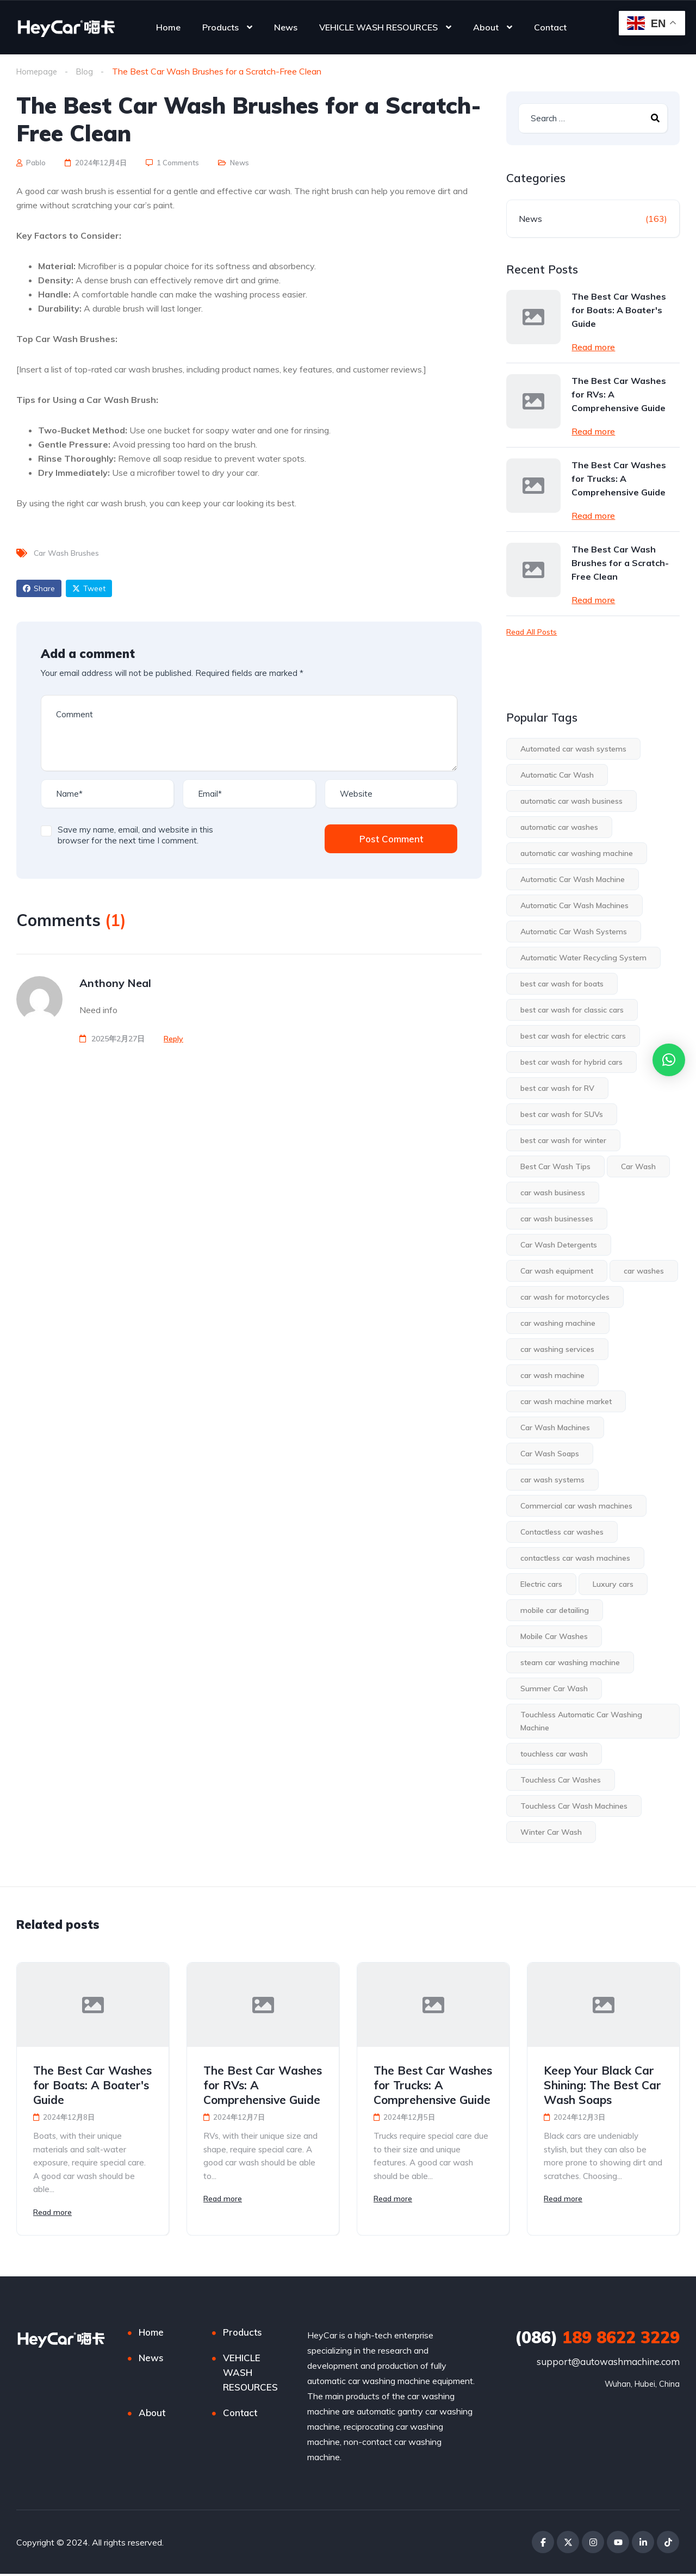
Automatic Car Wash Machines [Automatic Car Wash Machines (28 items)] (574, 906)
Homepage (37, 71)
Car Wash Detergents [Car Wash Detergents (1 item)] (558, 1245)
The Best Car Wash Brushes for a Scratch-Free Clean (620, 563)
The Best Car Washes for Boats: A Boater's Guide (618, 310)
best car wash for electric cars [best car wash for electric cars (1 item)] (573, 1036)
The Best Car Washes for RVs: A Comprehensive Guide (618, 395)
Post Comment (391, 839)
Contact (550, 27)
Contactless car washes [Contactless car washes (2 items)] (562, 1532)
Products (220, 27)
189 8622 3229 (597, 2339)
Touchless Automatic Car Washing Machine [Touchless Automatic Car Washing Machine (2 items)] (581, 1721)
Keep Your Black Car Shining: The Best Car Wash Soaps (602, 2085)
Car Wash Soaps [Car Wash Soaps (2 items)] (549, 1454)
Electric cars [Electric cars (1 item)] (541, 1585)
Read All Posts (531, 632)
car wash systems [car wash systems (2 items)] (552, 1480)
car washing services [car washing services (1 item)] (557, 1350)
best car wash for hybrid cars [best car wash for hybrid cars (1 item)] (571, 1062)
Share (39, 589)
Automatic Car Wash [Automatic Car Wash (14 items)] (557, 775)
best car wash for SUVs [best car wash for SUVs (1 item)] (561, 1115)
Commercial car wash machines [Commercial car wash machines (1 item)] (576, 1506)
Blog (87, 71)
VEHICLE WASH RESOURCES (378, 27)
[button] (668, 1060)
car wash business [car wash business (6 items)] (552, 1193)
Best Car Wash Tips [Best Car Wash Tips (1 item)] (555, 1167)
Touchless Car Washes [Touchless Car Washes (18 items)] (560, 1780)
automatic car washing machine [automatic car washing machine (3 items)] (576, 854)
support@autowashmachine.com (608, 2363)
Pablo (31, 163)
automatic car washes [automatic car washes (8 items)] (559, 828)
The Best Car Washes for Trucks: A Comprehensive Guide (618, 479)
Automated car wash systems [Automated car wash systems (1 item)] (573, 749)
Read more (593, 347)
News (285, 27)
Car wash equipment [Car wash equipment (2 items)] (556, 1271)
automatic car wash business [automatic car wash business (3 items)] (571, 801)
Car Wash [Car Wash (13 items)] (638, 1167)
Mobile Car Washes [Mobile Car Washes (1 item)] (554, 1637)
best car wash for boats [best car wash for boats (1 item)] (562, 984)
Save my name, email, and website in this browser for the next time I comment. (135, 835)
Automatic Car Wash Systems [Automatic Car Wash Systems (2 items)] (573, 932)
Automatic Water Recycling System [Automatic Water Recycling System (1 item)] (583, 958)
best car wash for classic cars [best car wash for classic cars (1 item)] (572, 1010)
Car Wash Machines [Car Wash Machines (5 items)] (555, 1428)
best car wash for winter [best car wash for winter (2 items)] (563, 1141)
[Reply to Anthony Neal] (173, 1039)
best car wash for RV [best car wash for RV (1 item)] (557, 1089)
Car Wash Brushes (66, 553)
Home (168, 27)
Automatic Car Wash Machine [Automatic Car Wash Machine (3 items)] (572, 880)
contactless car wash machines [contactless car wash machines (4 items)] (575, 1558)
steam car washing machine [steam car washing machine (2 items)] (570, 1663)
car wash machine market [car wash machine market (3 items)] (566, 1402)
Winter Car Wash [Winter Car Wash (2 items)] (551, 1833)
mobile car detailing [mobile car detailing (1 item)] (554, 1611)
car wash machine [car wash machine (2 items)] (552, 1376)
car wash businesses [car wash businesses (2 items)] (556, 1219)
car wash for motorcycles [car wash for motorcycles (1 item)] (565, 1297)
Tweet (88, 589)
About (486, 27)
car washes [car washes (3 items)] (644, 1271)
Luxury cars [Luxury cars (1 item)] (613, 1585)
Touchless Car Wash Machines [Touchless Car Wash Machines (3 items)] (573, 1806)
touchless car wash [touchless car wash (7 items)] (554, 1754)
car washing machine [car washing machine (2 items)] (557, 1324)
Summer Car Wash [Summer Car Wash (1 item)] (554, 1689)
